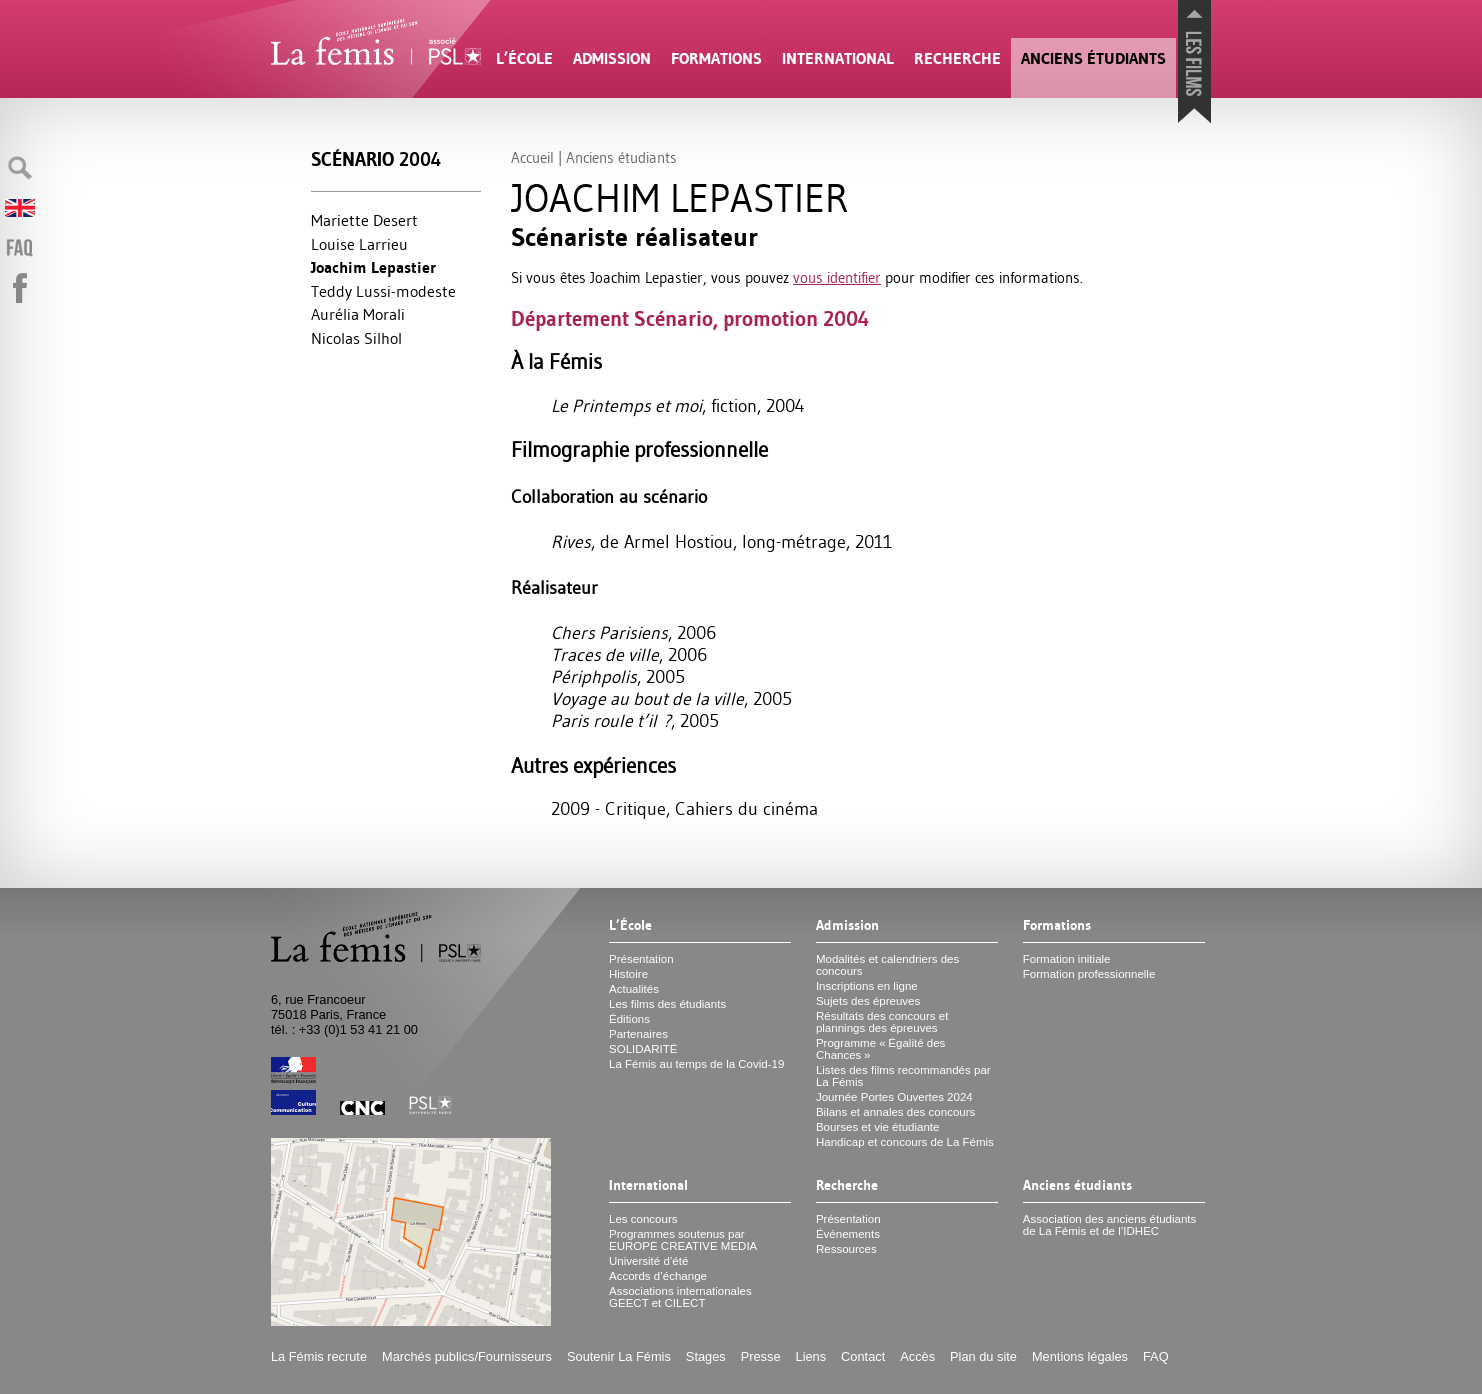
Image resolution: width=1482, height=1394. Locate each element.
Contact (863, 1356)
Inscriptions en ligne (867, 986)
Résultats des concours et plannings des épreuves (882, 1022)
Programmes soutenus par (683, 1240)
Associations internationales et (680, 1297)
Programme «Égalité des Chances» (880, 1049)
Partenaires (638, 1034)
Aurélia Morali (358, 314)
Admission (612, 58)
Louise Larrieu (359, 244)
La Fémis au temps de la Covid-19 (696, 1064)
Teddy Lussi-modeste (383, 291)
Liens (811, 1356)
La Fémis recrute (319, 1356)
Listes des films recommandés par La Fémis (903, 1076)
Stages (706, 1356)
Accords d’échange (658, 1276)
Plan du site (983, 1356)
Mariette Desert (364, 220)
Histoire (628, 974)
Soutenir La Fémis (619, 1356)
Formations (716, 58)
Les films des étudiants (667, 1004)
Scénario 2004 (376, 159)
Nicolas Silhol (356, 338)
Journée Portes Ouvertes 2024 (894, 1097)
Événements (848, 1234)
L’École (524, 58)
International (838, 58)
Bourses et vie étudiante (878, 1127)
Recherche (957, 58)
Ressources (846, 1249)
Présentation (641, 959)
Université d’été (648, 1261)
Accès (917, 1356)
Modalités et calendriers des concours (887, 965)
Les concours (643, 1219)
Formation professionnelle (1089, 974)
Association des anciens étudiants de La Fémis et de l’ (1109, 1225)
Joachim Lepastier (373, 267)
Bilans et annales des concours (895, 1112)
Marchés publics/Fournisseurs (467, 1356)
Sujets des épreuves (868, 1001)
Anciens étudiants (1093, 58)
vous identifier (837, 277)
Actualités (634, 989)
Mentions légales (1080, 1356)
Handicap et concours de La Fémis (905, 1142)
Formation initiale (1067, 959)
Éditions (629, 1019)
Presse (761, 1356)
